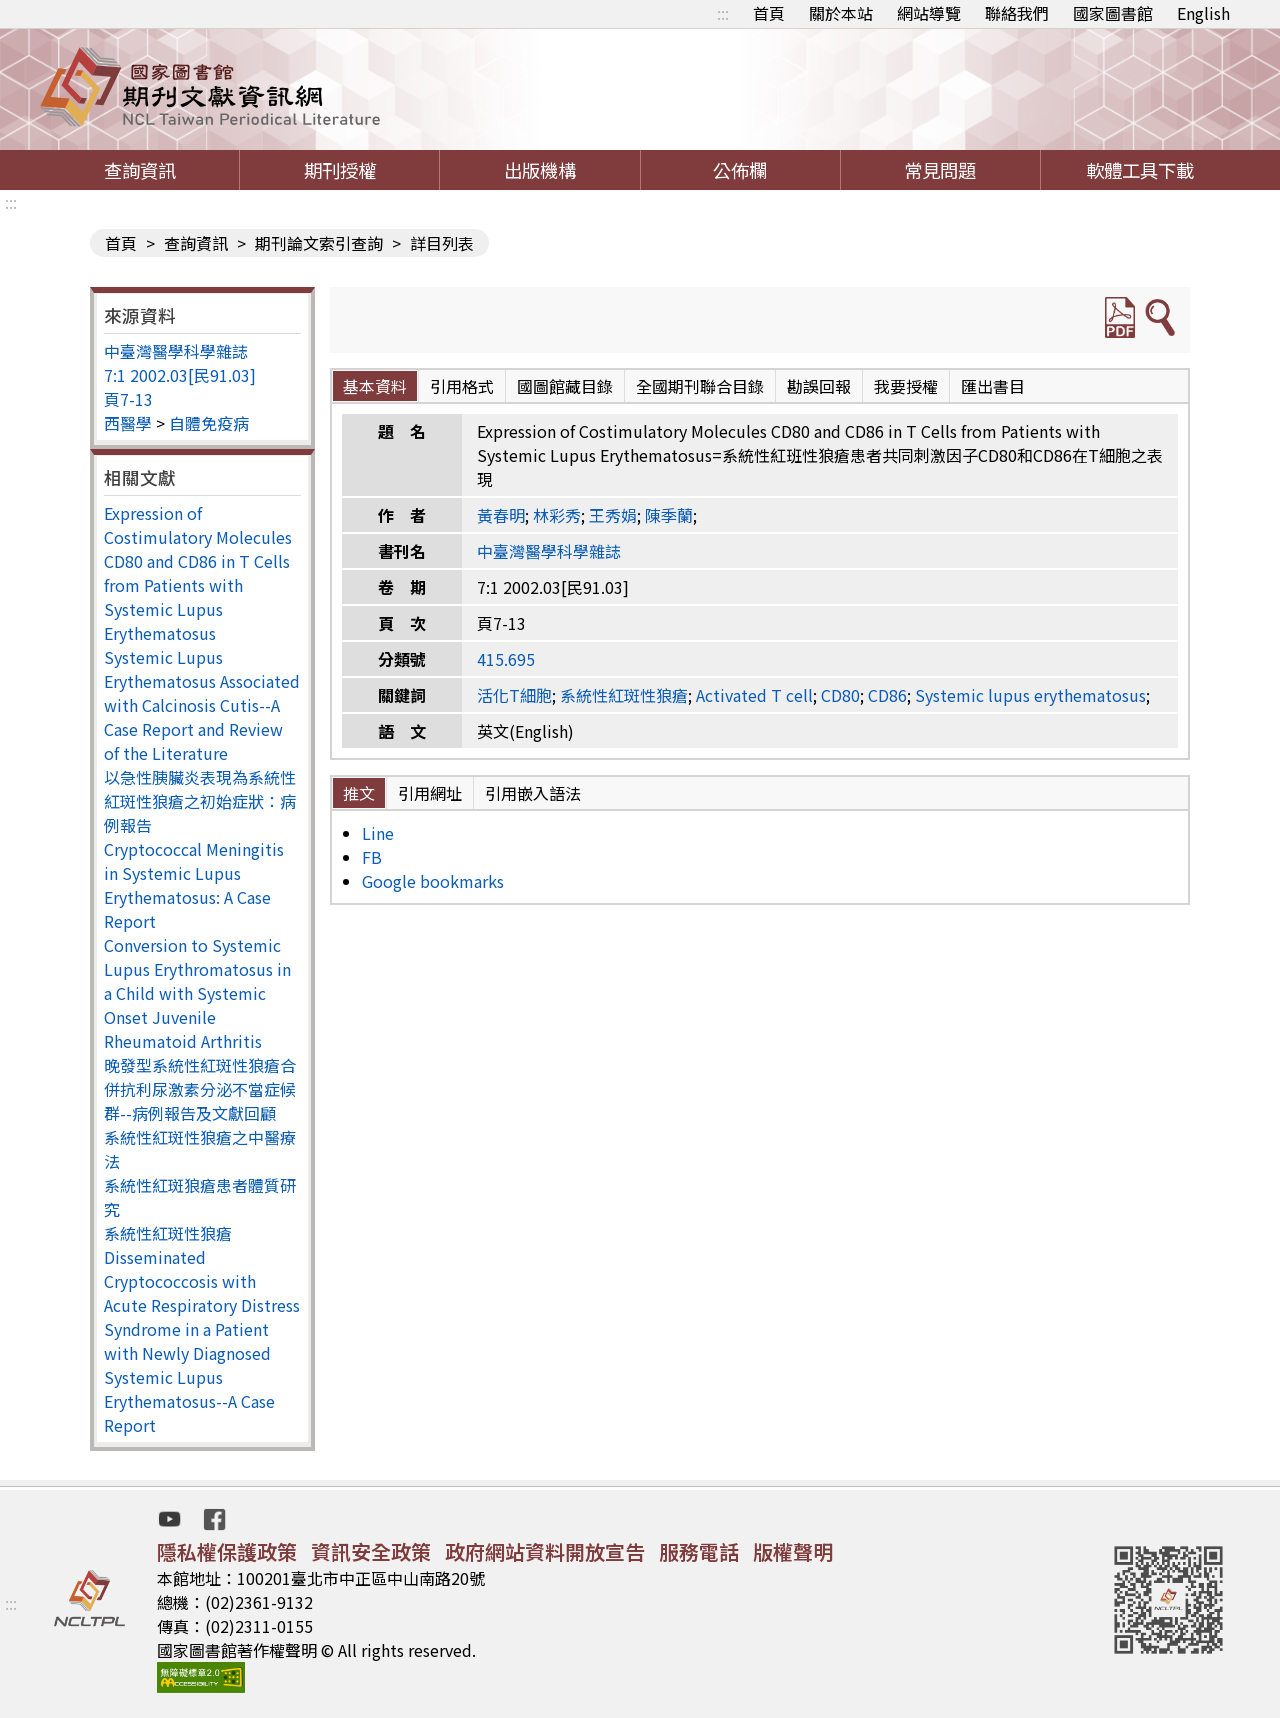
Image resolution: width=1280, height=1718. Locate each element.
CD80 (840, 695)
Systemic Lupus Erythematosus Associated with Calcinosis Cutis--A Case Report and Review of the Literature (202, 705)
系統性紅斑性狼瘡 (168, 1233)
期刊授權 (340, 170)
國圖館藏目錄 (565, 386)
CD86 (887, 695)
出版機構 (540, 170)
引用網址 (430, 793)
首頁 (769, 13)
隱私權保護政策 (227, 1551)
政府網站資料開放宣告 (545, 1551)
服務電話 (699, 1551)
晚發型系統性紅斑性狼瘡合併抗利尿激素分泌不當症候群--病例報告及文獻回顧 (200, 1089)
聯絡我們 (1017, 13)
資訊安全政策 (371, 1551)
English (1203, 13)
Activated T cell (754, 695)
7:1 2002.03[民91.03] (180, 375)
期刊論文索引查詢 (319, 243)
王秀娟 (613, 515)
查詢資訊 (140, 170)
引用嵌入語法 (533, 793)
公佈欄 (740, 170)
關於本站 (841, 13)
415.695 (506, 659)
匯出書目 (993, 386)
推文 (359, 793)
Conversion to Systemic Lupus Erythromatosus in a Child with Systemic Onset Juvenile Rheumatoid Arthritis (197, 993)
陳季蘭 (669, 515)
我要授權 (906, 386)
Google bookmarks (433, 881)
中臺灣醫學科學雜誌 (176, 351)
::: (723, 13)
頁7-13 (128, 399)
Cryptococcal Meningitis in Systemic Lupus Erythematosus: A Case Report (194, 885)
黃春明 (501, 515)
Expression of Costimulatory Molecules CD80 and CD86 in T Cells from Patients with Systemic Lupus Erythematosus (198, 573)
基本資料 (375, 386)
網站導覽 (929, 13)
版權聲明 (793, 1551)
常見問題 (940, 170)
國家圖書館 (1113, 13)
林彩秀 (557, 515)
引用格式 (462, 386)
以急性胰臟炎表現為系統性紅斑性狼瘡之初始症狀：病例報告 (200, 801)
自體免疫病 (209, 423)
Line (378, 833)
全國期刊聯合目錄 (700, 386)
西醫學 (128, 423)
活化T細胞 (514, 695)
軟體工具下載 (1140, 170)
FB (372, 857)
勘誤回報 (819, 386)
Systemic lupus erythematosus (1030, 695)
